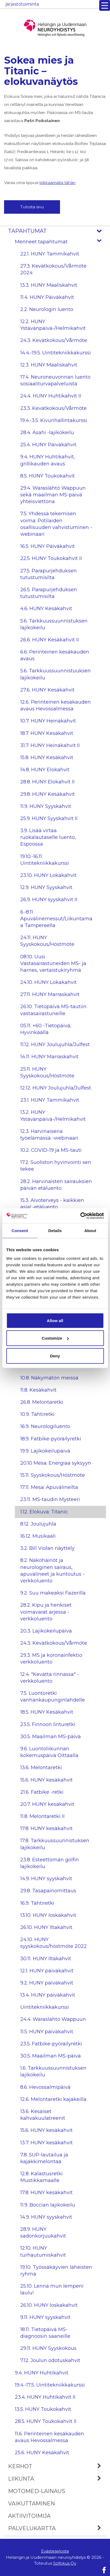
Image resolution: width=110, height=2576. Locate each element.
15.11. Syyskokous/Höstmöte (52, 1475)
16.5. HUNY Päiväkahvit (47, 546)
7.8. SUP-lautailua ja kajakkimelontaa (44, 2158)
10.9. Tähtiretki (37, 1414)
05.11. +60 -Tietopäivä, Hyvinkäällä (45, 1029)
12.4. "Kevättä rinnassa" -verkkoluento (49, 1677)
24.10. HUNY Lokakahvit (48, 982)
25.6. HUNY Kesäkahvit (42, 2453)
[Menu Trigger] (104, 5)
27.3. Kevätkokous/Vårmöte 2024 (53, 269)
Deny (55, 1355)
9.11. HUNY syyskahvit (45, 2317)
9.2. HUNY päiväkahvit (46, 1983)
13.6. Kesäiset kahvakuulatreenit (42, 2114)
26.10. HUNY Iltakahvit (46, 1927)
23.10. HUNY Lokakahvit (48, 875)
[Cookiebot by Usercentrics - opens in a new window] (80, 1215)
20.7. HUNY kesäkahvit (47, 1804)
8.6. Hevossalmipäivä (45, 2087)
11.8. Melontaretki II (42, 1816)
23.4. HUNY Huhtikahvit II (45, 2397)
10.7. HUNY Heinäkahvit (48, 721)
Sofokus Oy (64, 2563)
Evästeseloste (55, 2551)
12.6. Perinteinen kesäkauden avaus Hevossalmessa (55, 705)
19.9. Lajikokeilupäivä (45, 1451)
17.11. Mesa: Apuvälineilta (49, 1487)
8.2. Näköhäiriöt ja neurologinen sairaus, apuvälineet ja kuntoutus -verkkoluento (52, 1570)
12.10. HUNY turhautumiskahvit (43, 2251)
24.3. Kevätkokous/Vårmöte (53, 340)
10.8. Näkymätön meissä (49, 1378)
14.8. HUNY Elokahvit (44, 770)
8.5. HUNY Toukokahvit (47, 476)
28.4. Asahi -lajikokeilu (47, 432)
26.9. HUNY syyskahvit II (48, 900)
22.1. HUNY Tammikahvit (49, 254)
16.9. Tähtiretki (37, 1903)
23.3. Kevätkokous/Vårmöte (53, 408)
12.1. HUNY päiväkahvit (47, 1971)
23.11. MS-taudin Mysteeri (50, 1499)
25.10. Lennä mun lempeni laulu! (52, 2289)
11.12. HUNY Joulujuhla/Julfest (55, 1044)
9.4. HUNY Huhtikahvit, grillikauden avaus (47, 460)
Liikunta (57, 2479)
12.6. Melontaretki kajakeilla (53, 2099)
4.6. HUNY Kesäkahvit (46, 608)
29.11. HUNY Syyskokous (48, 2348)
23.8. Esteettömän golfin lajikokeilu (49, 1863)
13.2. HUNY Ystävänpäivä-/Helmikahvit (53, 1115)
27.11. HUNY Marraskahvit (49, 994)
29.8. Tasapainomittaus (48, 1891)
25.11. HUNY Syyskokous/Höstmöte (47, 1072)
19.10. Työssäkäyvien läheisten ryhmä (56, 2270)
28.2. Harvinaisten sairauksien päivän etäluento (56, 1184)
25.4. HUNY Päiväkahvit (48, 445)
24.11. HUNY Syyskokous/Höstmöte (47, 941)
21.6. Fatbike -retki (42, 1792)
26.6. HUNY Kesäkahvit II (49, 640)
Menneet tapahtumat (60, 242)
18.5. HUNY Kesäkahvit (46, 1712)
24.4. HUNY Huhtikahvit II (50, 396)
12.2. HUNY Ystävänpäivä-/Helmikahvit (53, 325)
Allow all (55, 1320)
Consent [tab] (20, 1230)
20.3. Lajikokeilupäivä (46, 1631)
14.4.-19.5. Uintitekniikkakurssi (55, 353)
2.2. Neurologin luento (46, 309)
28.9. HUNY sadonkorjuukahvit (43, 2232)
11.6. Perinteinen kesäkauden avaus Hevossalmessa (49, 2437)
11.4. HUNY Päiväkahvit (47, 297)
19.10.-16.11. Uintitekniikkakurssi (44, 859)
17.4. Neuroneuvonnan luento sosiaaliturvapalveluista (55, 380)
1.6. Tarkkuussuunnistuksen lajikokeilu (53, 2071)
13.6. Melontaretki (41, 1768)
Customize (55, 1338)
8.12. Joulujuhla (38, 1524)
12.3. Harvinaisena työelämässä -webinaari (49, 1134)
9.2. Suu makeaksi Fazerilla (53, 1593)
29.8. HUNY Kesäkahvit (47, 794)
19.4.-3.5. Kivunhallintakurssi (53, 420)
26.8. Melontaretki (41, 1402)
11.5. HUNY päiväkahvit (46, 2032)
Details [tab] (55, 1230)
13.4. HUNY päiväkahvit (47, 1995)
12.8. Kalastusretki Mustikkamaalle (41, 2177)
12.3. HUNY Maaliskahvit (48, 365)
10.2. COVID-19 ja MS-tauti (51, 1150)
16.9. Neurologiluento (45, 1426)
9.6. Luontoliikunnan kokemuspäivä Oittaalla (49, 1752)
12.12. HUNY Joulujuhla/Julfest (55, 1088)
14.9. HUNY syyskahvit (46, 1879)
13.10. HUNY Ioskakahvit (48, 1915)
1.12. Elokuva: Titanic (44, 1512)
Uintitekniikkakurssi (44, 2007)
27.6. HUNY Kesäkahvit (47, 690)
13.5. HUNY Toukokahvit (43, 2409)
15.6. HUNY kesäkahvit (46, 1780)
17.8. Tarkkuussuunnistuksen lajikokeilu (54, 1844)
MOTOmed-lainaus (36, 2491)
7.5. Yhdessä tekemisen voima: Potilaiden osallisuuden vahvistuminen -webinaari (56, 524)
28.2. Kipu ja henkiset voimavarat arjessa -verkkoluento (46, 1611)
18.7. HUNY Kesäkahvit (46, 733)
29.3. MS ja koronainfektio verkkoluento (51, 1658)
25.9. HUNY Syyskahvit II (49, 818)
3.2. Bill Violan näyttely (47, 1548)
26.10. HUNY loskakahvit (49, 2305)
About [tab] (90, 1230)
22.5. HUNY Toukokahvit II (51, 558)
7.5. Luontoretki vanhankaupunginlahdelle (52, 1696)
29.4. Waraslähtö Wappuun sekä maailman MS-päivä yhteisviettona (53, 494)
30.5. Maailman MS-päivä (50, 1737)
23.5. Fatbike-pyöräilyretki (51, 2044)
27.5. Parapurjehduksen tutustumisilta (48, 574)
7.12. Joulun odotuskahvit (50, 2360)
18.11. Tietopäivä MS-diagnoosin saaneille (45, 2332)
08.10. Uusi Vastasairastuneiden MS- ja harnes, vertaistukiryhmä (53, 963)
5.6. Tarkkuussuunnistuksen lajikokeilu (54, 624)
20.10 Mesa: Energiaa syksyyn (55, 1463)
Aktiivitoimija (29, 2516)
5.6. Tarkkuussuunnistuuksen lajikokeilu (55, 674)
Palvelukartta (57, 2528)
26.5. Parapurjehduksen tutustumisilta (48, 593)
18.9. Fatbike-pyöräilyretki (50, 1439)
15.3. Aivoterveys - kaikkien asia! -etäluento (52, 1203)
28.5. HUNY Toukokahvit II (45, 2421)
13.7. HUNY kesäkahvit (46, 2143)
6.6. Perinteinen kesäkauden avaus (54, 655)
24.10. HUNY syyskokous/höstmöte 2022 (53, 1943)
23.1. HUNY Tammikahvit (49, 1100)
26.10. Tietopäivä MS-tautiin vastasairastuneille (53, 1010)
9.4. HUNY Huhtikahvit (41, 2373)
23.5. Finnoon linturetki (47, 1724)
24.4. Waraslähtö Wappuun (53, 2019)
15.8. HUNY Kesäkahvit (46, 757)
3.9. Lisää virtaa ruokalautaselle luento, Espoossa (48, 837)
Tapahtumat (57, 231)
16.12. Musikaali (38, 1536)
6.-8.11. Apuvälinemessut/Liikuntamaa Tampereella (56, 918)
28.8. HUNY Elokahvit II (47, 782)
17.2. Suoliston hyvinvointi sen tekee (55, 1165)
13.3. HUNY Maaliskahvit (48, 285)
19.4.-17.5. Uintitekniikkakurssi (50, 2385)
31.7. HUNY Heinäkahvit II (50, 745)
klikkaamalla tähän (57, 182)
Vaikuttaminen (31, 2503)
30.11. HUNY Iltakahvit (45, 1959)
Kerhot (57, 2466)
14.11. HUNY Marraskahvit (49, 1057)
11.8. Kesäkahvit (38, 1390)
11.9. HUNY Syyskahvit (45, 806)
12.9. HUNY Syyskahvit (46, 887)
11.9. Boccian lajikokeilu (47, 2205)
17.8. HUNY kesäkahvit (46, 1828)
